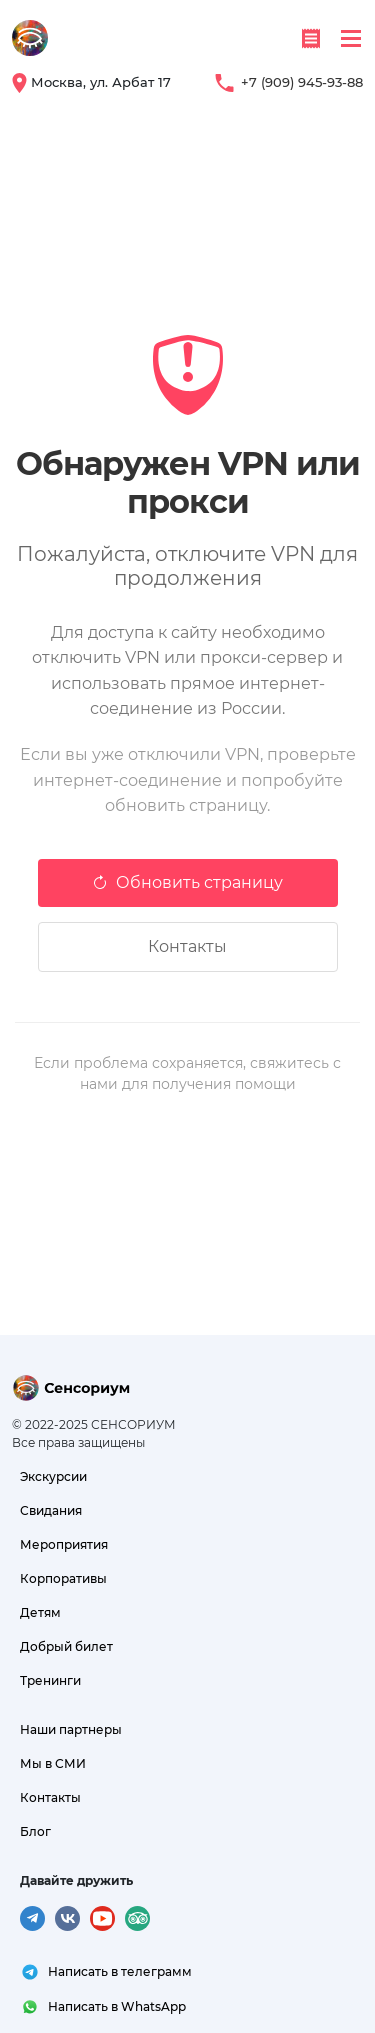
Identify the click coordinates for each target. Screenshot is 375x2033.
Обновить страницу (187, 882)
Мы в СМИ (53, 1763)
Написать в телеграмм (120, 1971)
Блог (35, 1831)
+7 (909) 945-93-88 (302, 82)
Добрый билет (66, 1646)
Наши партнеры (71, 1729)
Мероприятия (64, 1544)
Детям (40, 1612)
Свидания (51, 1510)
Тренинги (50, 1680)
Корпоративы (63, 1578)
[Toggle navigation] (351, 38)
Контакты (187, 946)
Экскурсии (53, 1476)
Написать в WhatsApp (117, 2006)
